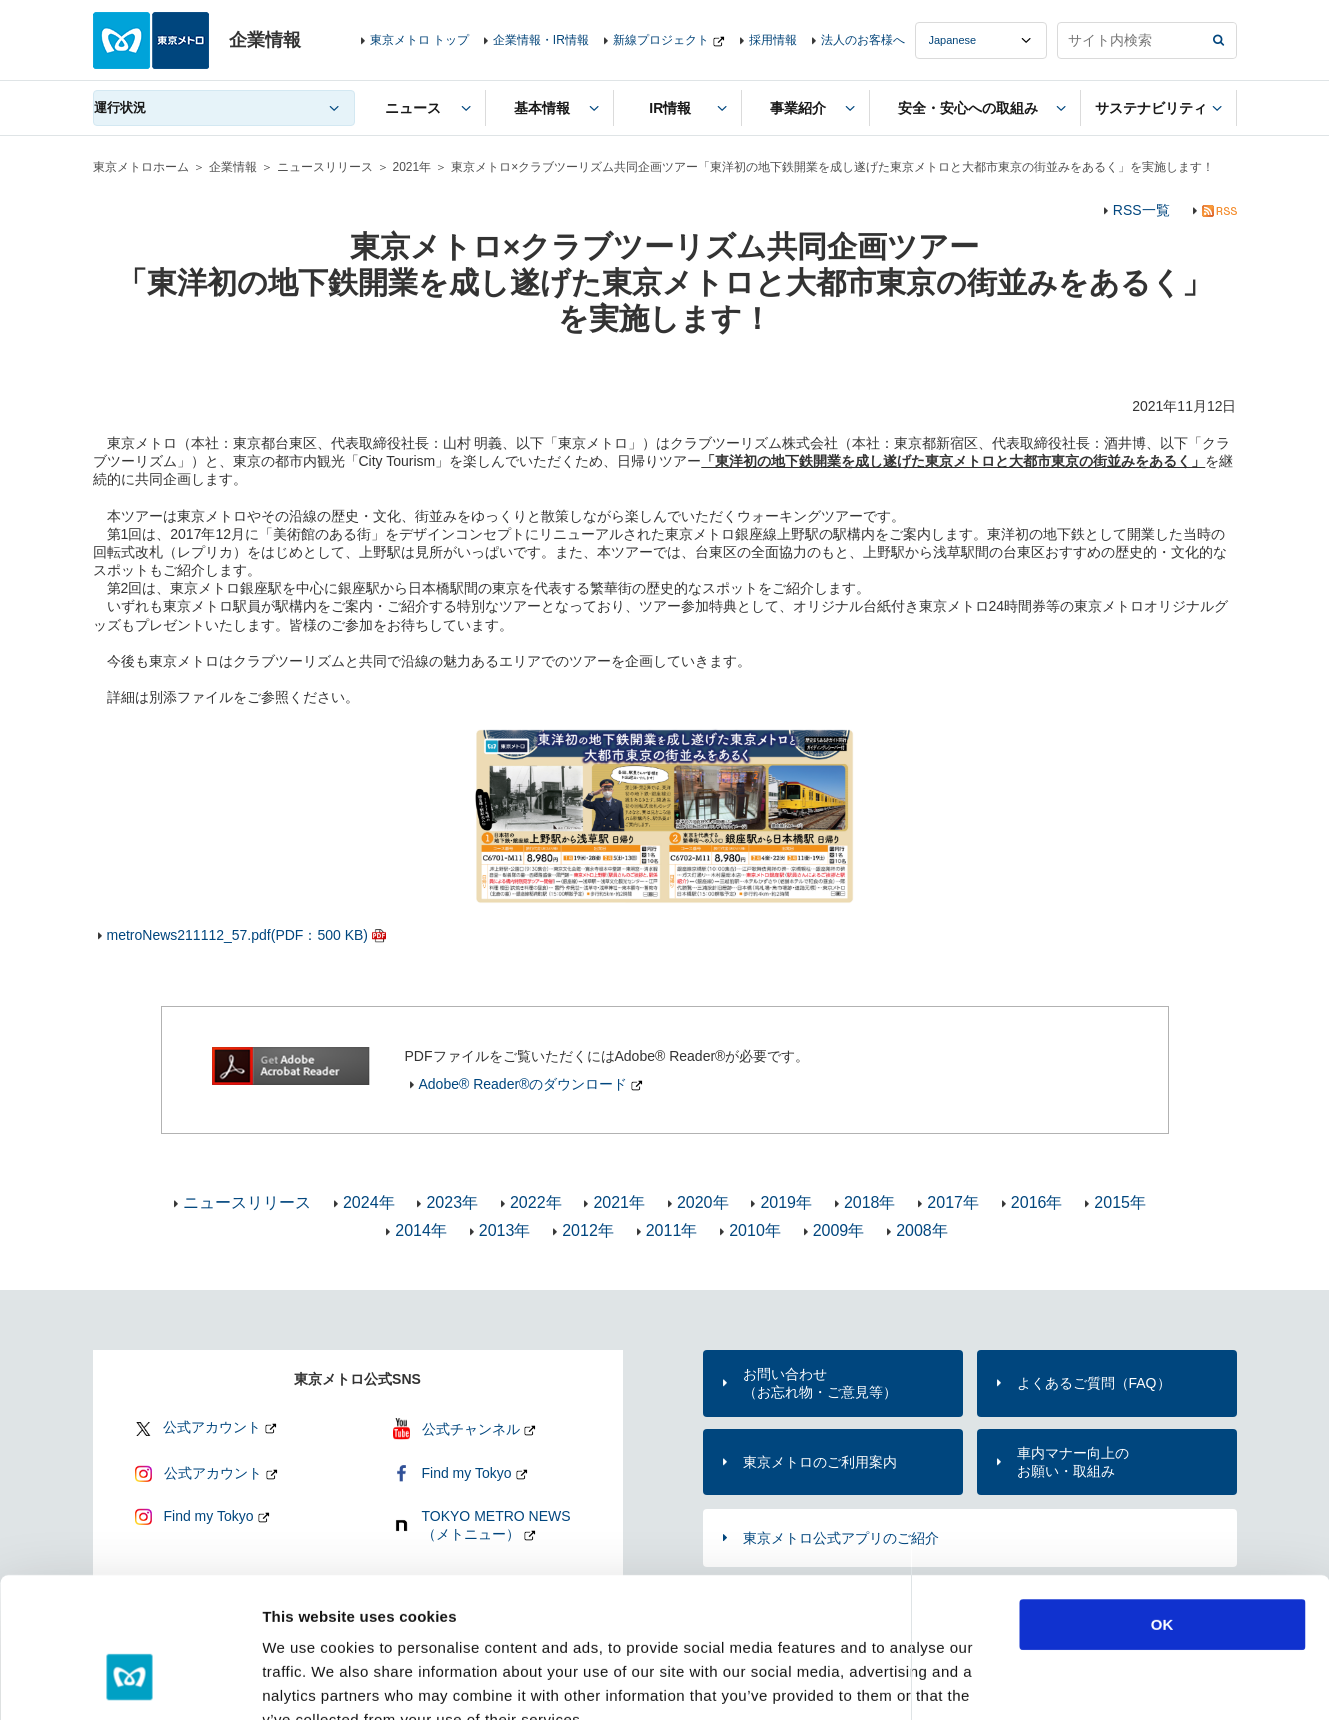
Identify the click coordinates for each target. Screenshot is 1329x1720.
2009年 (839, 1230)
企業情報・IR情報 (541, 40)
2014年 (421, 1230)
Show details (1049, 1680)
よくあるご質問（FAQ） (1094, 1383)
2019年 (786, 1202)
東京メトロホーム (141, 167)
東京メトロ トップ (419, 40)
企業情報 (233, 167)
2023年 (452, 1202)
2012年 (588, 1230)
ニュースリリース (325, 167)
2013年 (505, 1230)
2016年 (1037, 1202)
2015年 (1120, 1202)
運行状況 (120, 107)
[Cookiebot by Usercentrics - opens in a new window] (129, 1681)
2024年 (369, 1202)
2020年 (703, 1202)
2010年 (755, 1230)
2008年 (922, 1230)
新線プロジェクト (661, 40)
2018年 (870, 1202)
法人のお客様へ (863, 40)
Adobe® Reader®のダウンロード (523, 1084)
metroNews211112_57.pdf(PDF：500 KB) (237, 935)
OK (1162, 1504)
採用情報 (773, 40)
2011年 (672, 1230)
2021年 (412, 167)
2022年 (536, 1202)
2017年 (953, 1202)
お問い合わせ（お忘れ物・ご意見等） (820, 1383)
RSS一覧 (1141, 210)
